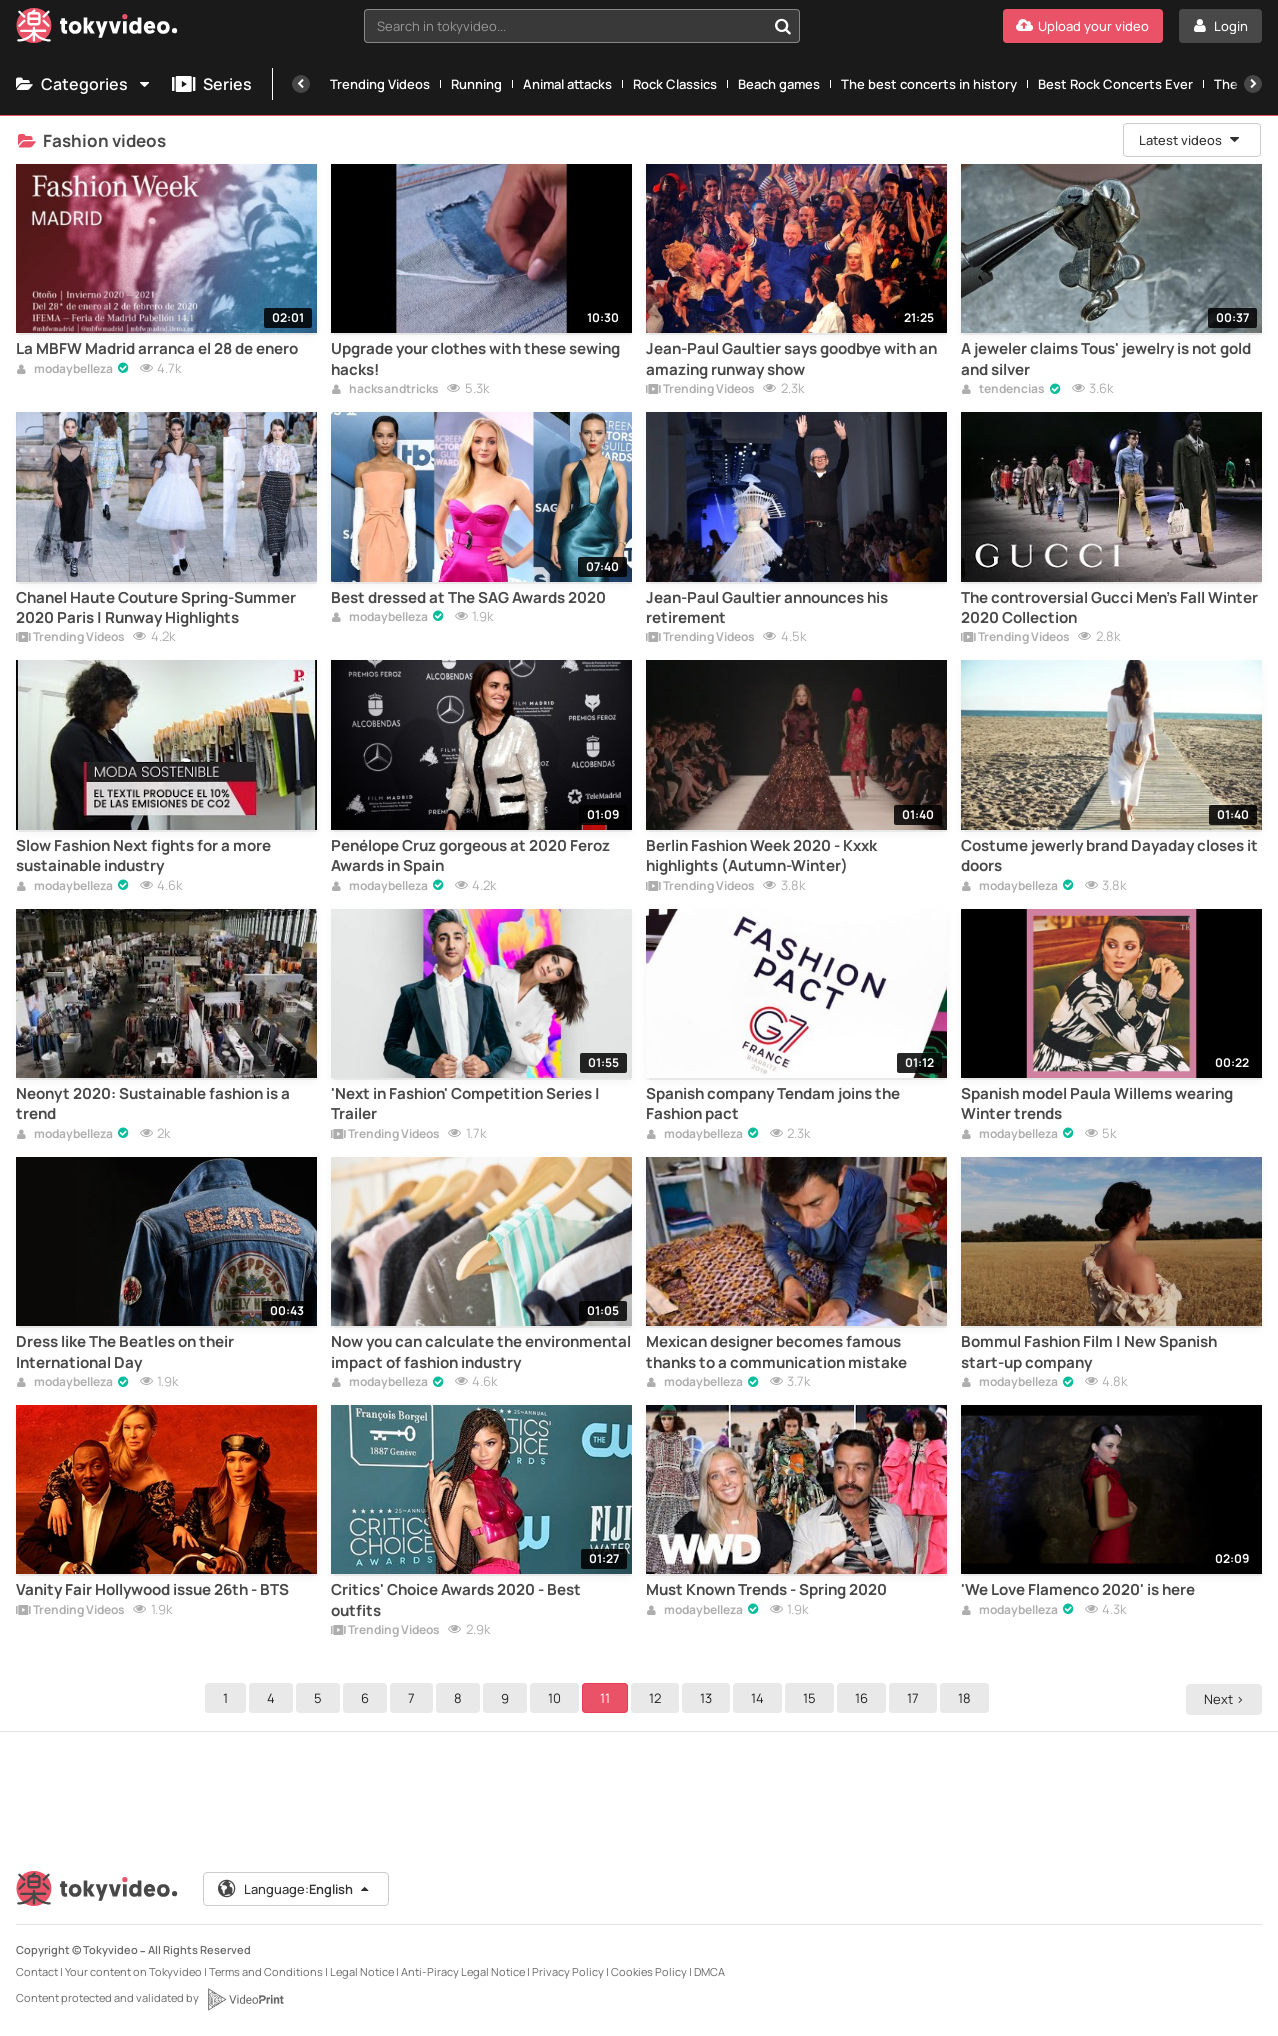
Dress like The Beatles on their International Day (125, 1352)
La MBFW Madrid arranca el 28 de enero (157, 349)
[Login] (1220, 26)
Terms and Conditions (266, 1971)
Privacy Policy (568, 1971)
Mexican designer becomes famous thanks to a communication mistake (776, 1352)
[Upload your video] (1083, 26)
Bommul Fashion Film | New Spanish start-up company (1089, 1352)
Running (476, 84)
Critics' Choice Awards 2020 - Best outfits (456, 1600)
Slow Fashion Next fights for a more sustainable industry (143, 856)
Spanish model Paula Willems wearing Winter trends (1097, 1104)
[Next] (1253, 84)
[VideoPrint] (245, 1999)
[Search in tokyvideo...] (783, 26)
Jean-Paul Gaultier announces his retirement (767, 608)
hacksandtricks (385, 390)
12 (658, 1698)
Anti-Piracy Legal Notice (463, 1971)
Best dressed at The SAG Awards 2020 (468, 598)
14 (760, 1698)
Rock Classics (675, 84)
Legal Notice (362, 1971)
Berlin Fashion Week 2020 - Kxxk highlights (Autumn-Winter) (761, 856)
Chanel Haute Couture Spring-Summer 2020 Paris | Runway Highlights (156, 608)
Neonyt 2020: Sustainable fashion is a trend (153, 1104)
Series (212, 84)
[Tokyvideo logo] (97, 29)
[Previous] (301, 84)
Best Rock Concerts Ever (1115, 84)
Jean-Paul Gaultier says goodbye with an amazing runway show (791, 359)
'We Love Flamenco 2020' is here (1078, 1590)
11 (608, 1698)
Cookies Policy (649, 1971)
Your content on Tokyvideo (133, 1971)
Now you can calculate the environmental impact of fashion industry (481, 1352)
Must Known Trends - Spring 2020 (766, 1590)
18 (967, 1698)
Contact (37, 1971)
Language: (295, 1889)
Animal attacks (567, 84)
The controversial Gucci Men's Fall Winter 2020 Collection (1109, 608)
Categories (84, 84)
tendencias (1003, 390)
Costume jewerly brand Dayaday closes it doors (1109, 856)
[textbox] (565, 26)
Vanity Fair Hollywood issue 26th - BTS (152, 1590)
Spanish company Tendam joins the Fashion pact (773, 1104)
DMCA (709, 1971)
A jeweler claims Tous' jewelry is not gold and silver (1106, 359)
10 (557, 1698)
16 (864, 1698)
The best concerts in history (929, 84)
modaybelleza (64, 370)
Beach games (779, 84)
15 (812, 1698)
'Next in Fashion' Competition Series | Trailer (465, 1104)
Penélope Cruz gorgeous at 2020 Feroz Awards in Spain (470, 856)
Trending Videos (380, 84)
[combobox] (582, 26)
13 (709, 1698)
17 (916, 1698)
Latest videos (1190, 140)
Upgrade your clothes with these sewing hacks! (475, 359)
